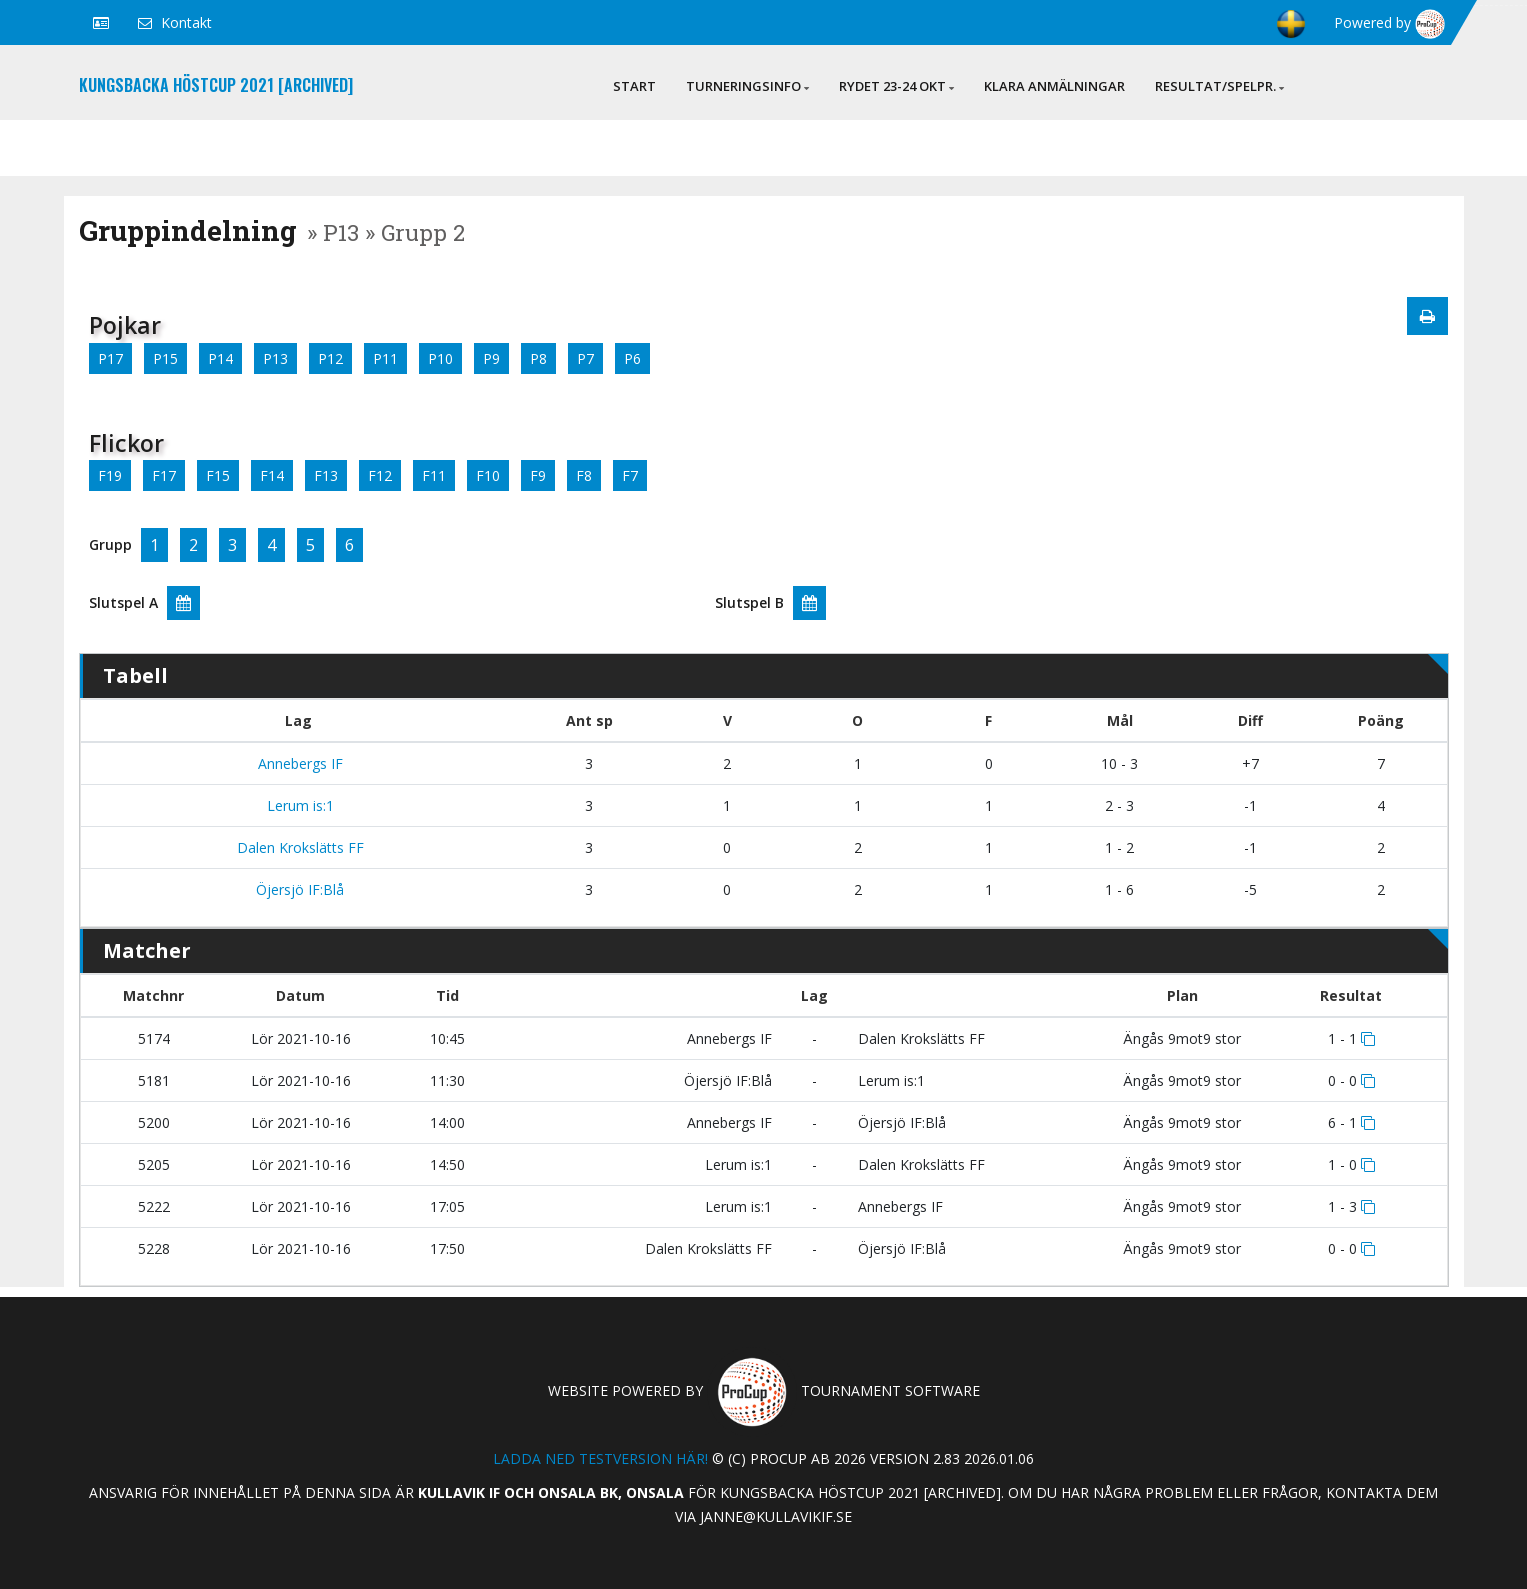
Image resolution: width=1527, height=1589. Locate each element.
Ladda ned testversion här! (600, 1458)
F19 (110, 475)
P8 (538, 358)
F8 (584, 475)
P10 (440, 358)
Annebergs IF (298, 763)
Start (634, 86)
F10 (488, 475)
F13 (326, 475)
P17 (110, 358)
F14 (272, 475)
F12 (380, 475)
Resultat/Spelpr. (1219, 86)
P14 (220, 358)
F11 (434, 475)
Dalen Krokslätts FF (298, 847)
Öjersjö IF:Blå (298, 889)
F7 (630, 475)
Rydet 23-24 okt (896, 86)
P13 (275, 358)
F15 (218, 475)
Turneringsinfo (747, 86)
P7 (585, 358)
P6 (632, 358)
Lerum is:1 (298, 805)
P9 (491, 358)
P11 (385, 358)
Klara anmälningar (1054, 86)
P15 (165, 358)
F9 (538, 475)
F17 (164, 475)
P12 (330, 358)
